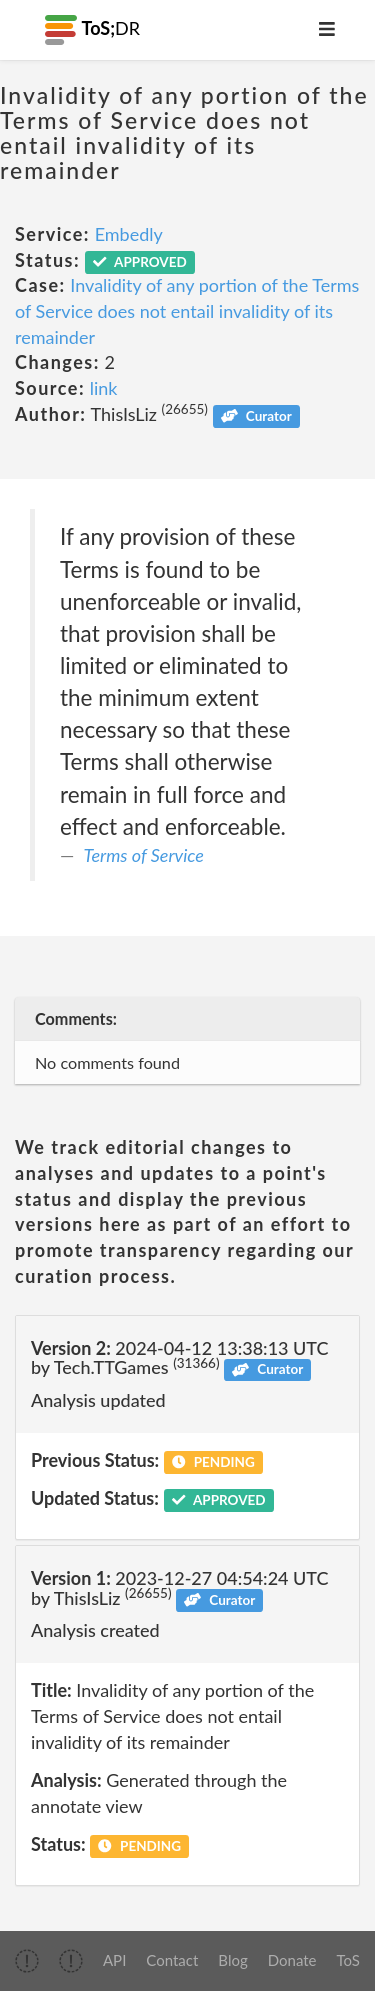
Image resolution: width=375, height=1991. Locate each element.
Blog (232, 1960)
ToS (348, 1960)
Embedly (129, 234)
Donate (292, 1960)
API (114, 1960)
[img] (27, 1961)
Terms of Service (144, 855)
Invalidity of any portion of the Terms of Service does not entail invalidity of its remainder (187, 310)
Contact (172, 1960)
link (104, 388)
